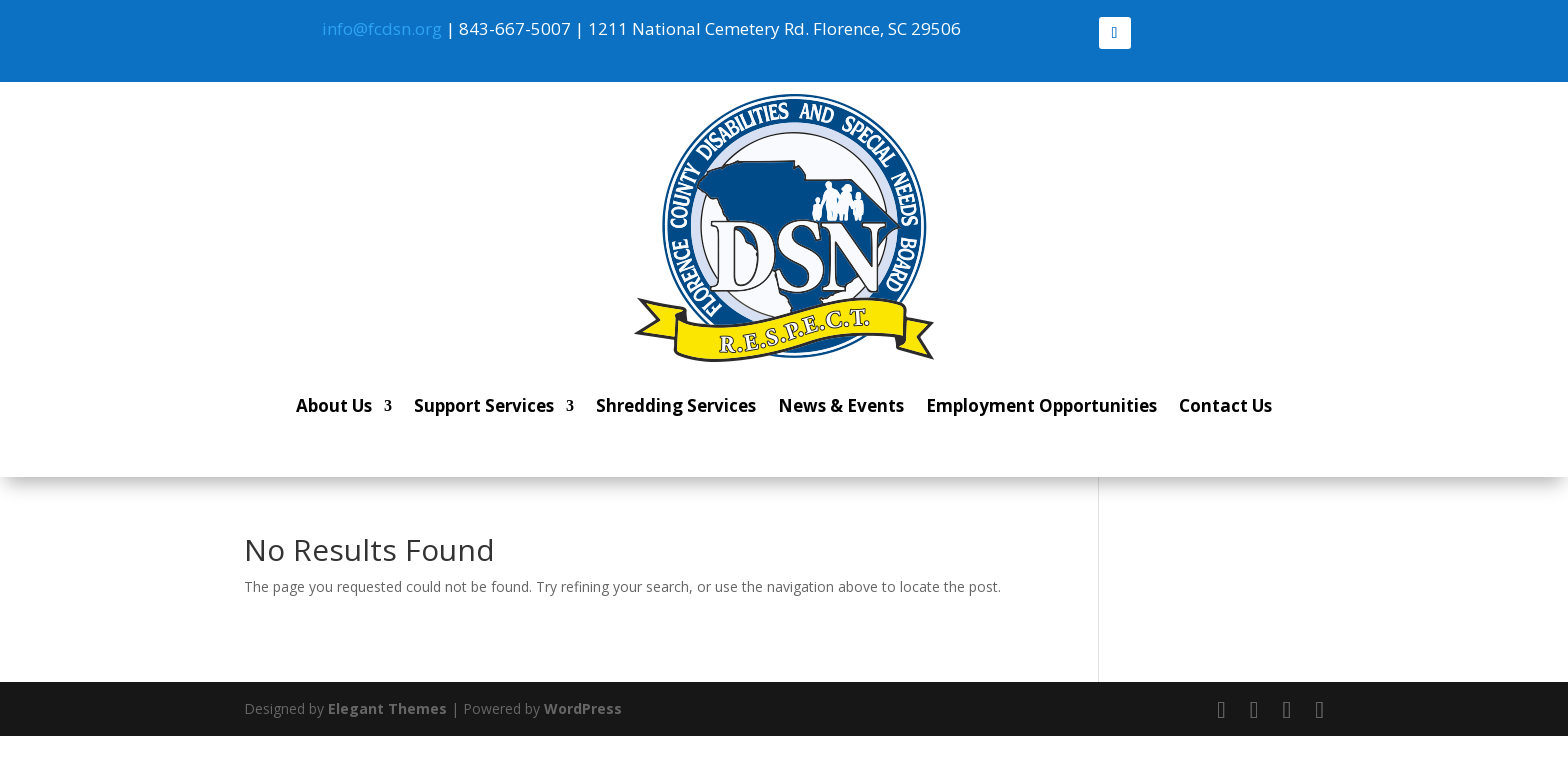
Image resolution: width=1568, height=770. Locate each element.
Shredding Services (676, 405)
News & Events (841, 405)
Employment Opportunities (1041, 405)
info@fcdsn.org (382, 28)
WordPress (583, 708)
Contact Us (1225, 405)
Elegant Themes (387, 708)
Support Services (484, 405)
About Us (334, 405)
